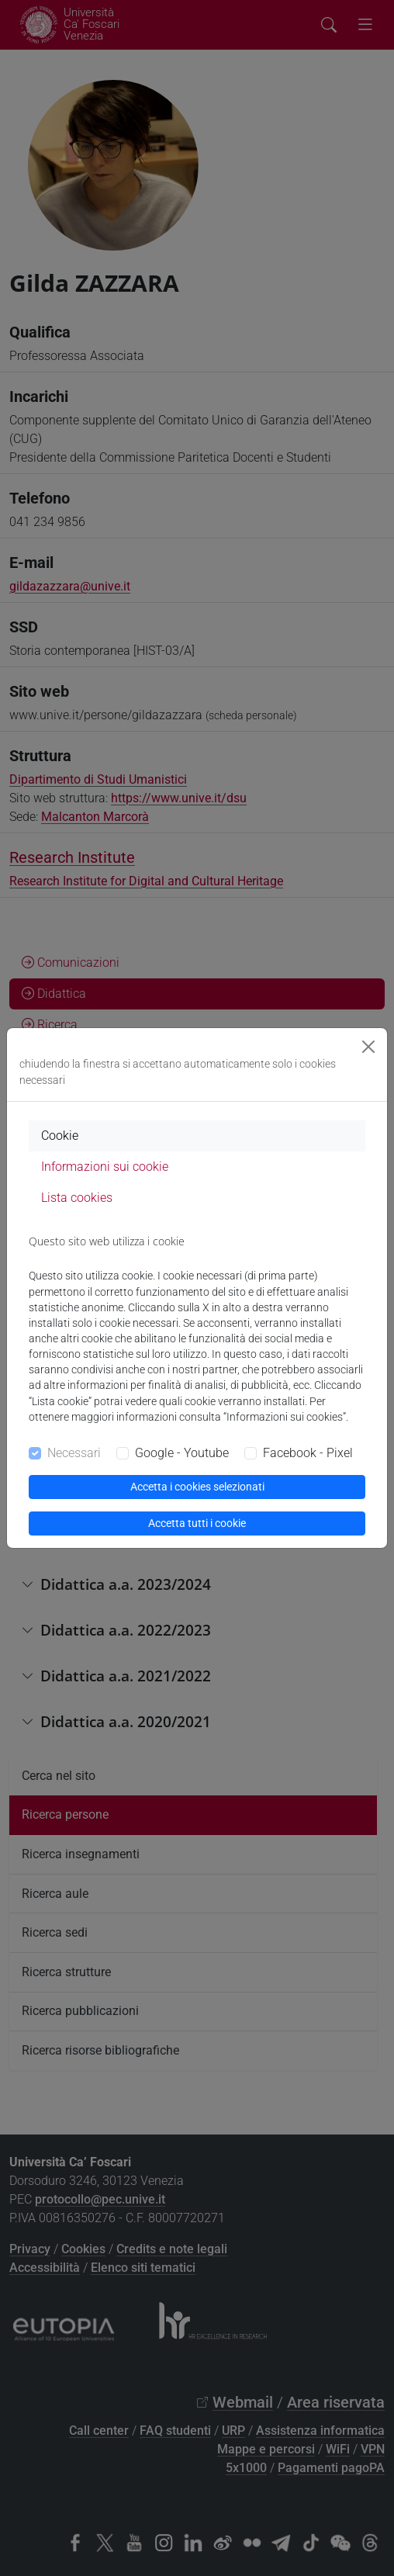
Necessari (74, 1453)
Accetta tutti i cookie (197, 1523)
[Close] (368, 1046)
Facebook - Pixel (308, 1453)
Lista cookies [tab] (76, 1197)
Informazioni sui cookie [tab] (104, 1166)
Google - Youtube (182, 1453)
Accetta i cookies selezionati (197, 1486)
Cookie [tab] (59, 1135)
